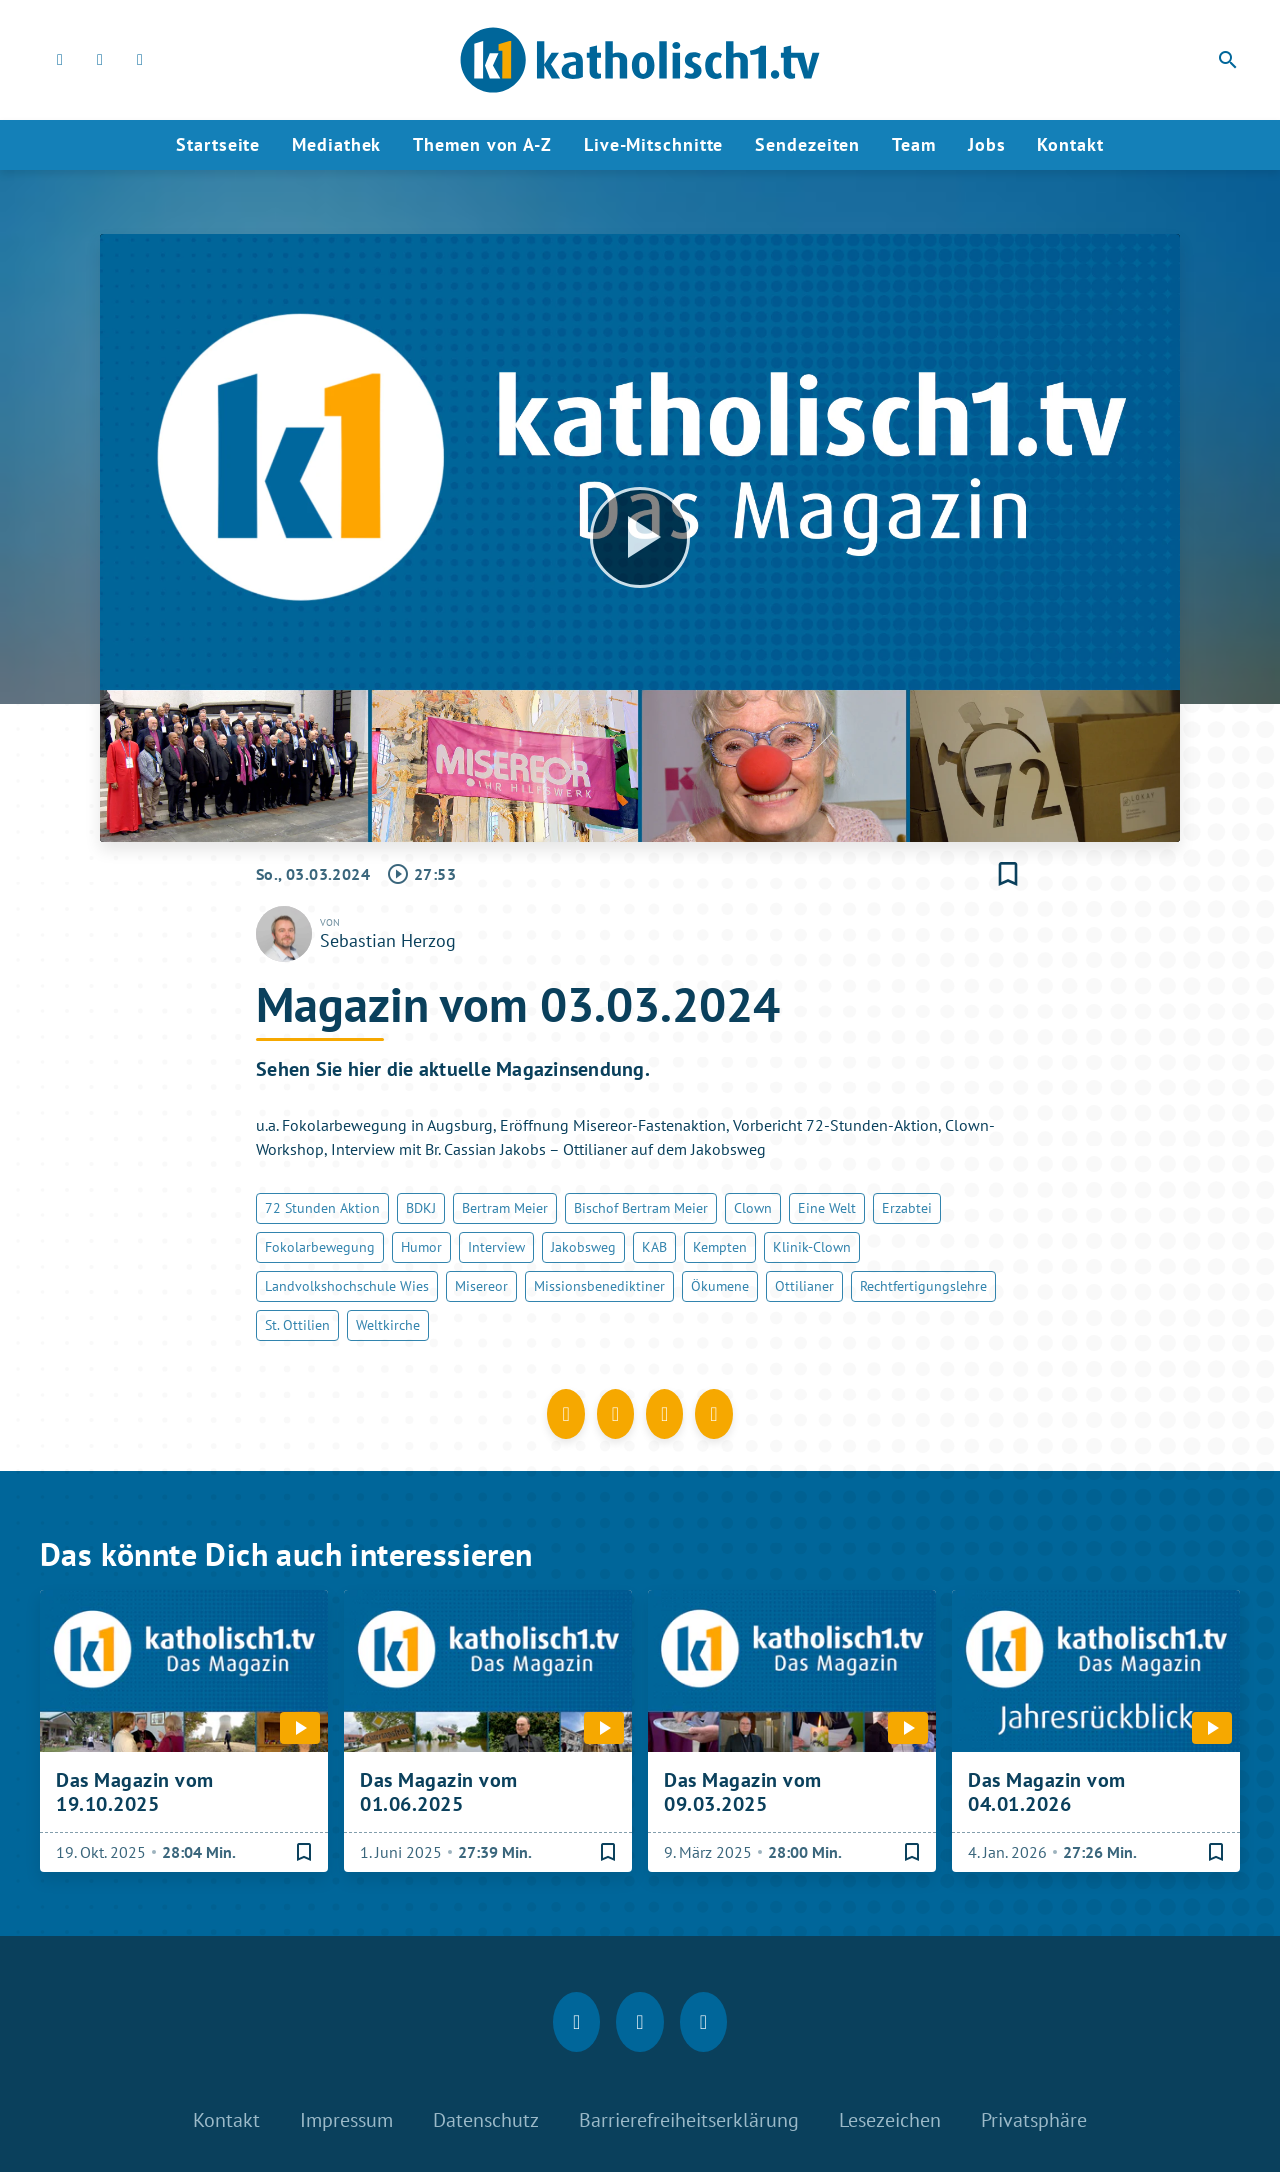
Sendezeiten (807, 144)
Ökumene (720, 1286)
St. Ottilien (297, 1325)
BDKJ (421, 1208)
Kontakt (1070, 144)
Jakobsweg (583, 1247)
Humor (421, 1247)
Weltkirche (388, 1325)
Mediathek (336, 144)
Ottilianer (804, 1286)
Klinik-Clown (812, 1247)
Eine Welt (827, 1208)
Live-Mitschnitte (653, 144)
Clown (753, 1208)
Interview (496, 1247)
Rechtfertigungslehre (923, 1286)
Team (914, 144)
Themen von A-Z (482, 144)
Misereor (481, 1286)
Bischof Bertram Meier (641, 1208)
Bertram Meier (505, 1208)
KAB (654, 1247)
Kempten (720, 1247)
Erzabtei (907, 1208)
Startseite (218, 144)
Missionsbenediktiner (599, 1286)
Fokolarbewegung (320, 1247)
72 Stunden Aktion (322, 1208)
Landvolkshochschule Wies (347, 1286)
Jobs (987, 144)
